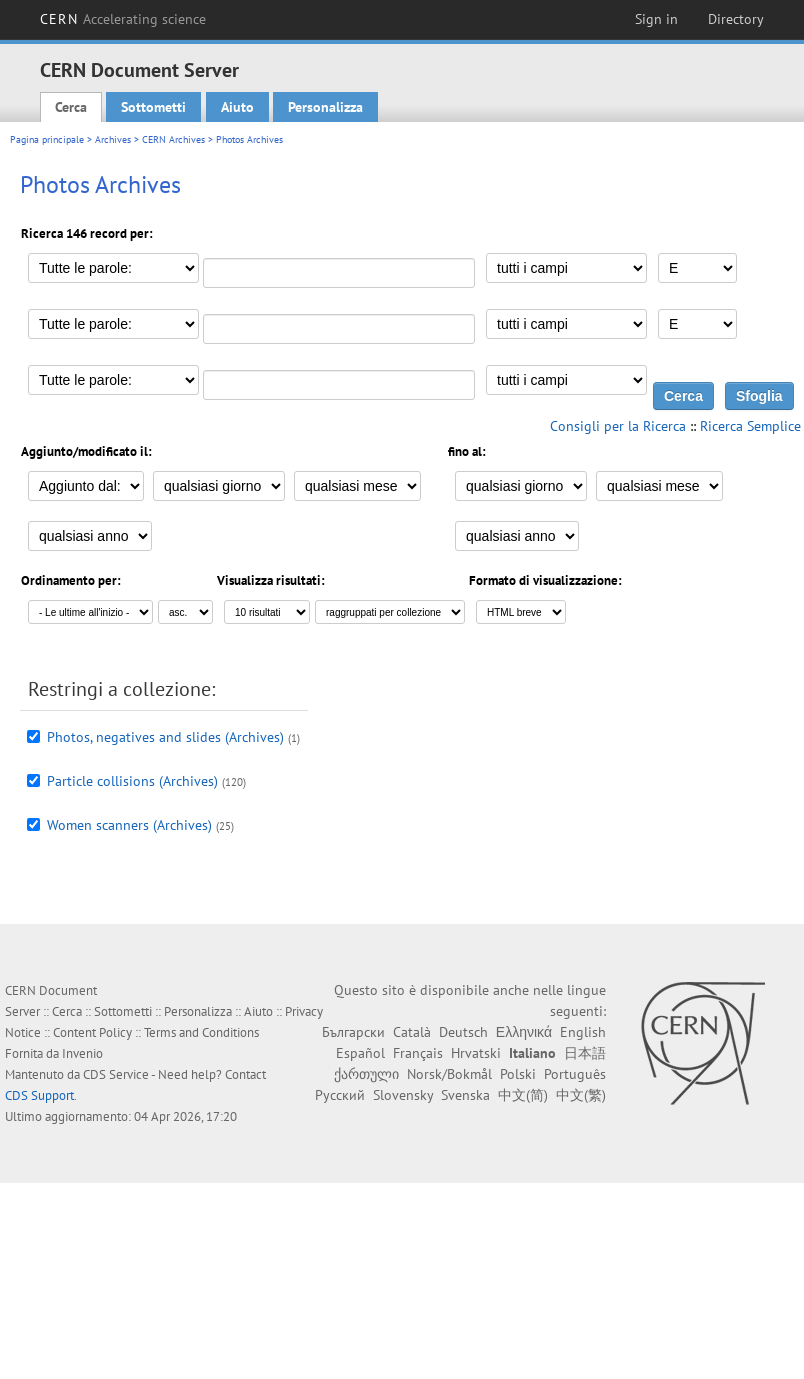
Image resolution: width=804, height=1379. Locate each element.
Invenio (82, 1053)
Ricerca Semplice (750, 426)
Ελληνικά (524, 1032)
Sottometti (153, 107)
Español (360, 1053)
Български (353, 1032)
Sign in (656, 19)
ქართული (366, 1074)
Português (575, 1074)
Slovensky (403, 1095)
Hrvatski (476, 1053)
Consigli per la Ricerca (618, 426)
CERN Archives (173, 139)
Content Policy (92, 1032)
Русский (340, 1095)
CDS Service (116, 1074)
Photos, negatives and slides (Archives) (165, 737)
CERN (123, 19)
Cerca (71, 107)
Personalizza (325, 107)
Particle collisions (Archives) (132, 781)
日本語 (585, 1053)
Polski (518, 1074)
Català (412, 1032)
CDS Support (39, 1095)
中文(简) (523, 1095)
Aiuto (237, 107)
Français (418, 1053)
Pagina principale (47, 139)
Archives (113, 139)
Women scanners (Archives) (129, 825)
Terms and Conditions (201, 1032)
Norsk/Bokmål (449, 1074)
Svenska (465, 1095)
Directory (736, 19)
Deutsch (463, 1032)
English (583, 1032)
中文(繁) (581, 1095)
